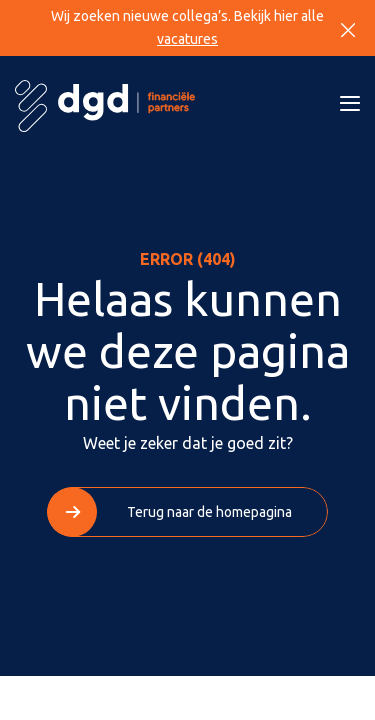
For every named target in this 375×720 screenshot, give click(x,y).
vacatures (187, 39)
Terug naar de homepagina (209, 512)
